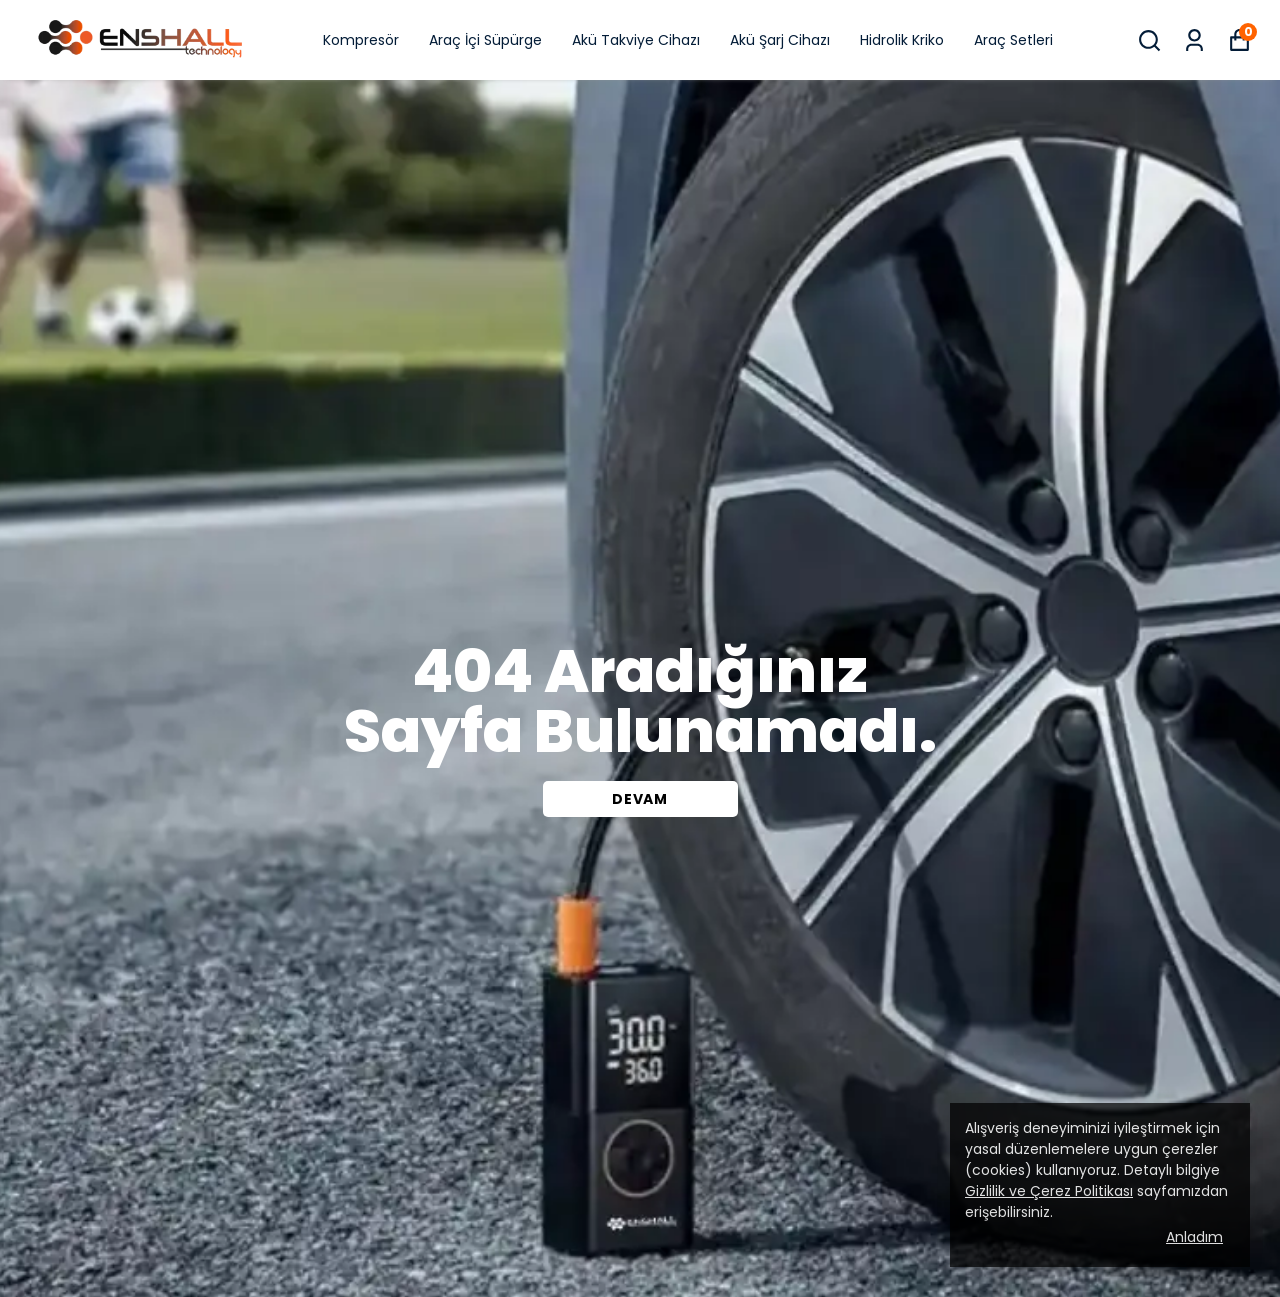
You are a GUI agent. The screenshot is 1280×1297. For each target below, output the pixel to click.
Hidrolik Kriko (902, 40)
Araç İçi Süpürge (485, 40)
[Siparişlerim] (1194, 40)
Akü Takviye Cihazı (636, 40)
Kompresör (361, 40)
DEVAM (640, 799)
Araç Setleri (1013, 40)
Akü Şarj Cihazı (780, 40)
